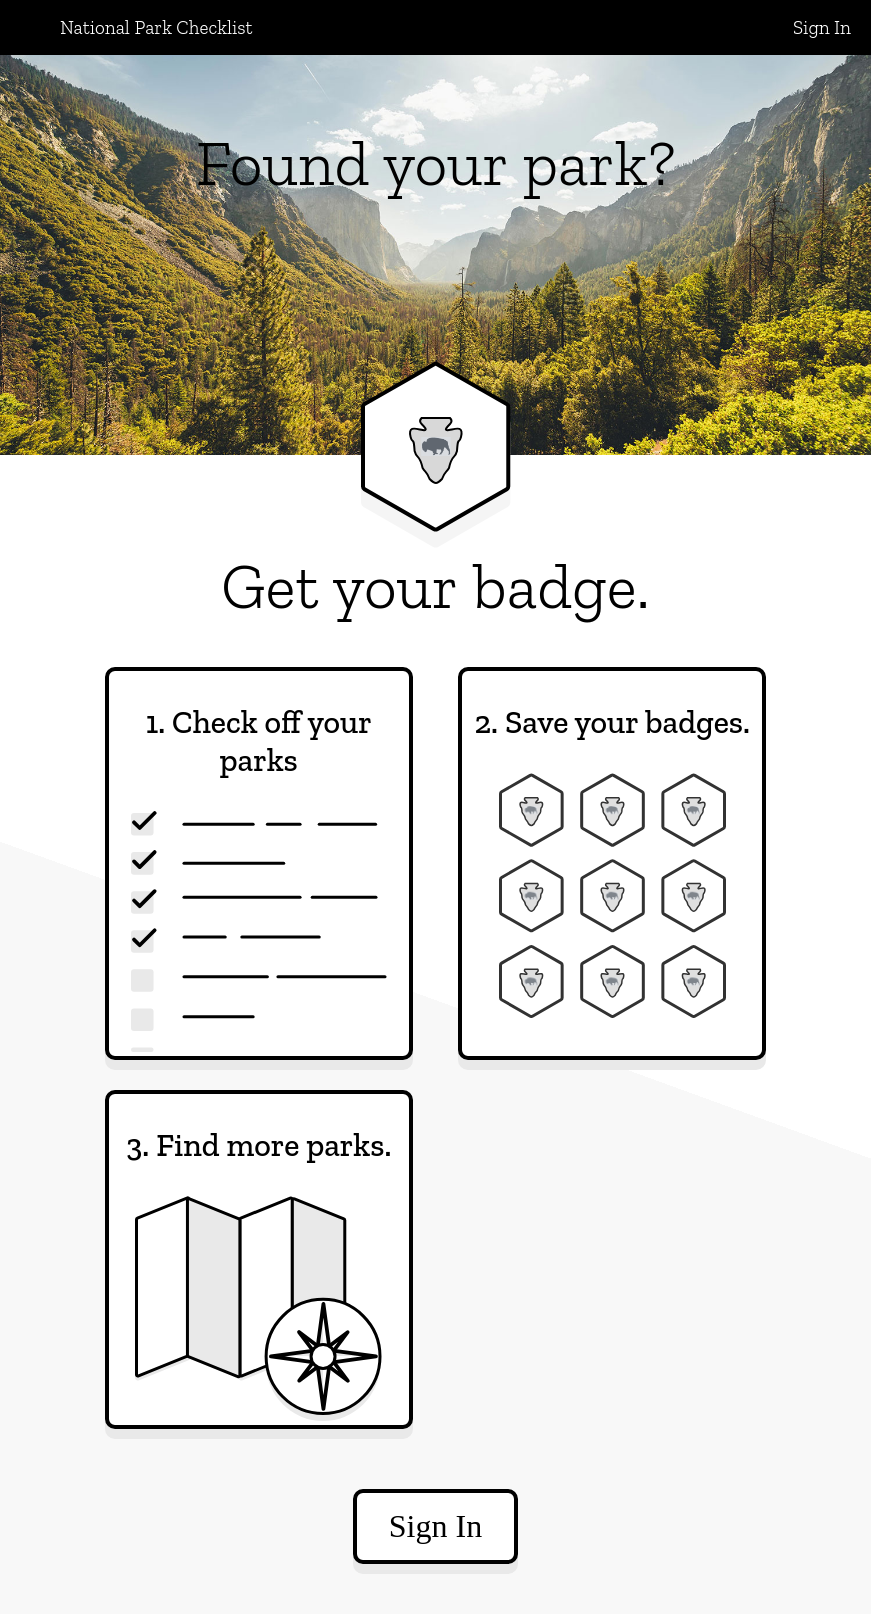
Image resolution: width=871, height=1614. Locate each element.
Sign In (822, 27)
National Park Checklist (156, 27)
